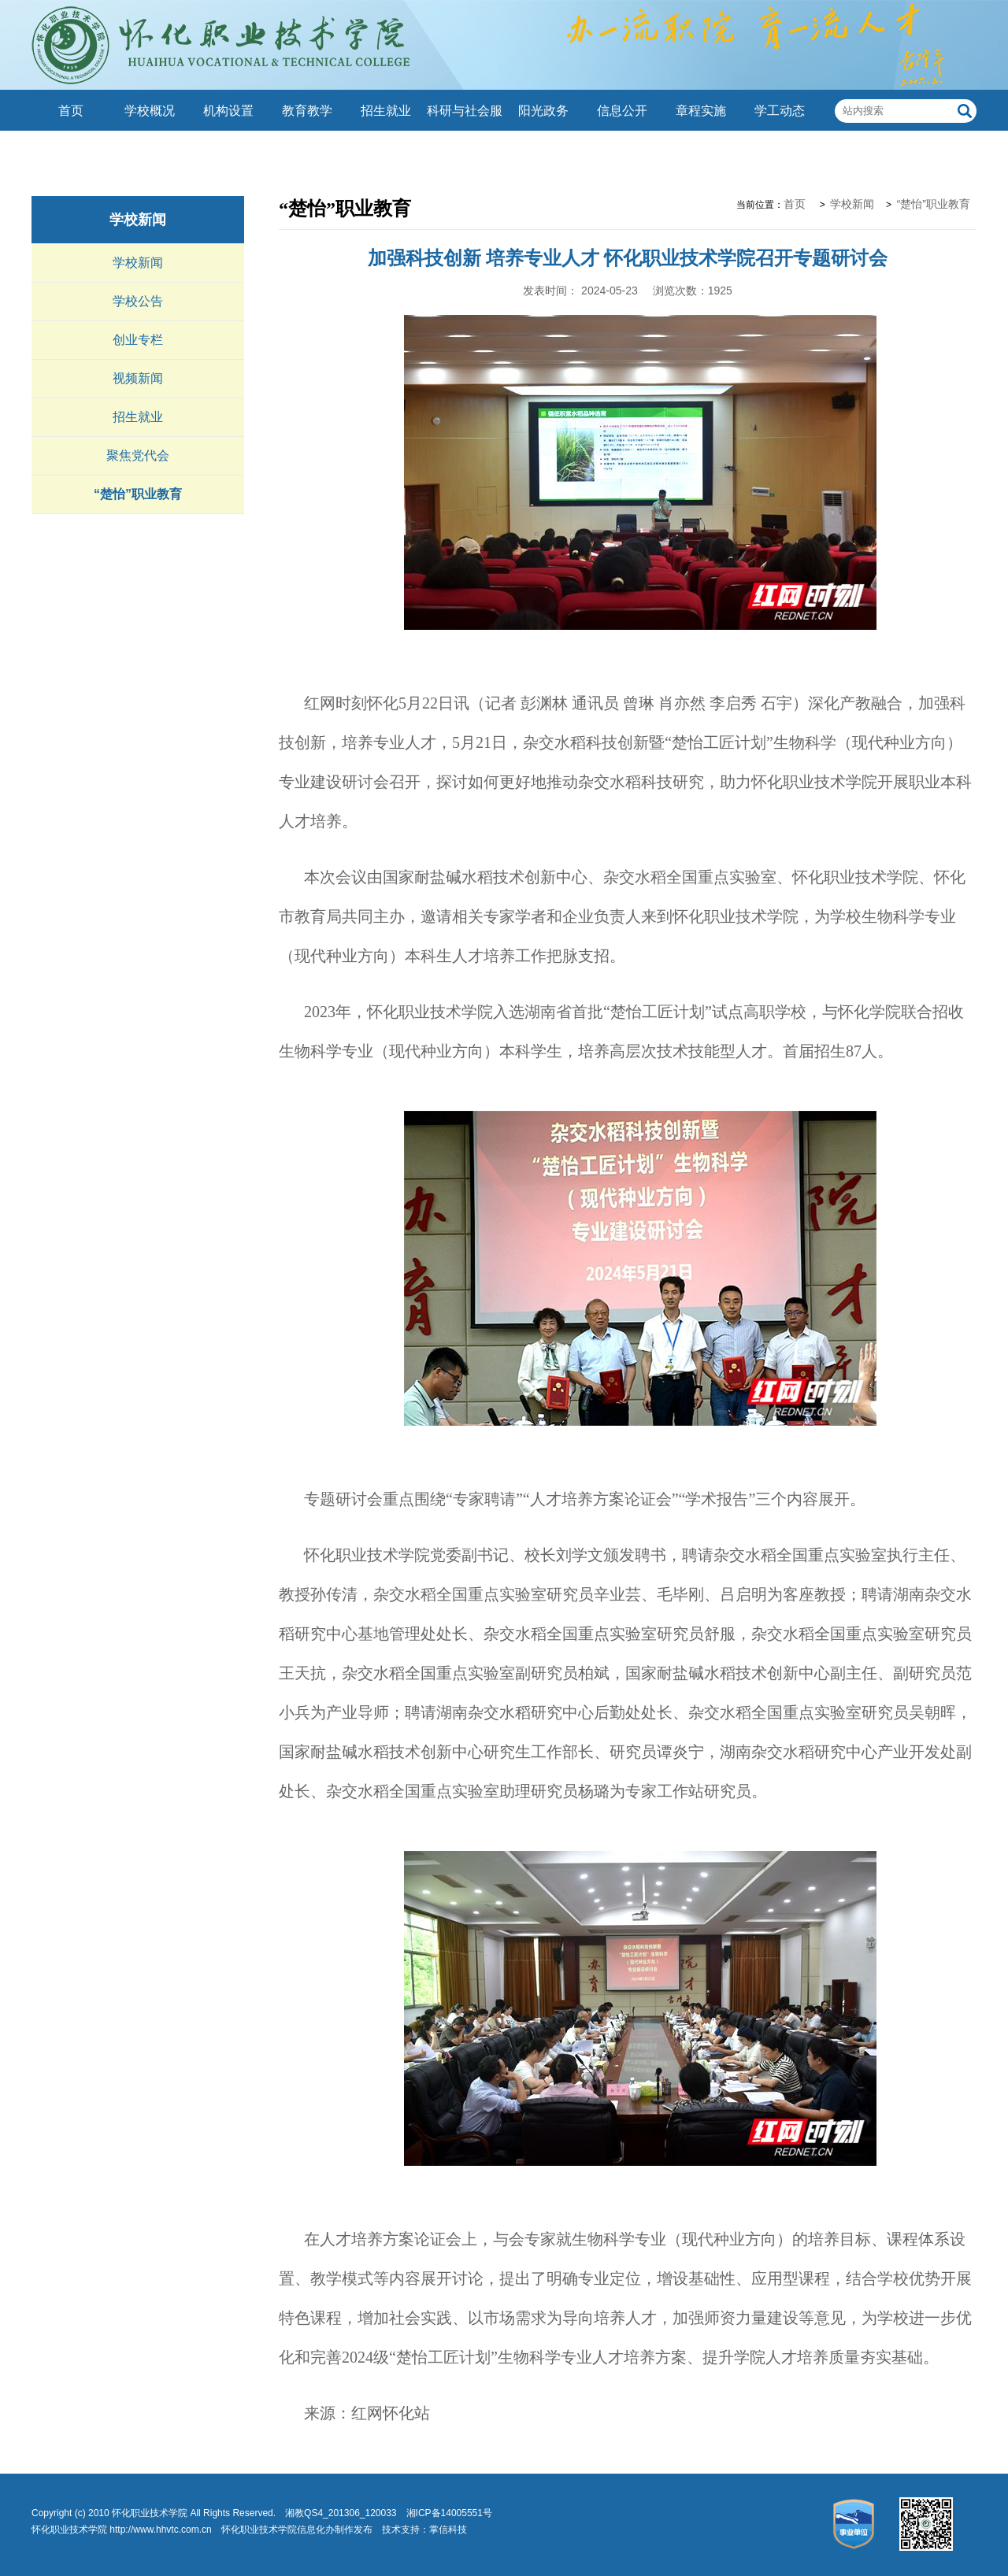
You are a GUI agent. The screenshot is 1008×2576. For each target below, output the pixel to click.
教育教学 (307, 110)
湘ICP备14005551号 (449, 2513)
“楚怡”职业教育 (138, 494)
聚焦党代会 (137, 455)
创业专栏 (138, 339)
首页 (70, 110)
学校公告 (138, 301)
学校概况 (149, 110)
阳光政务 (543, 110)
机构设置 (228, 110)
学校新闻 (137, 220)
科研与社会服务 (464, 131)
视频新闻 (138, 378)
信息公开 (622, 110)
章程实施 (701, 110)
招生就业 (386, 110)
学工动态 (779, 110)
